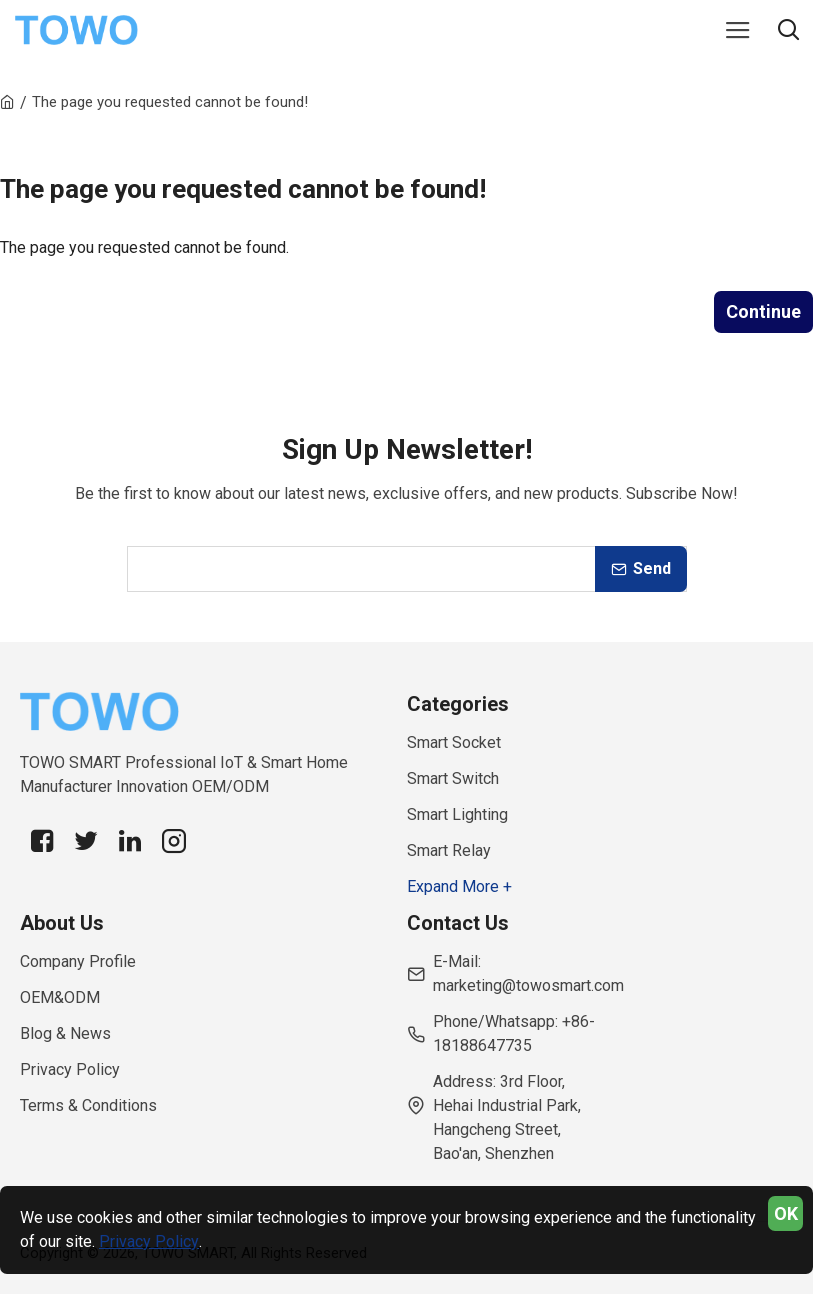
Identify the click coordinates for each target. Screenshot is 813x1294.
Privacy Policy (149, 1241)
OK (786, 1213)
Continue (763, 311)
